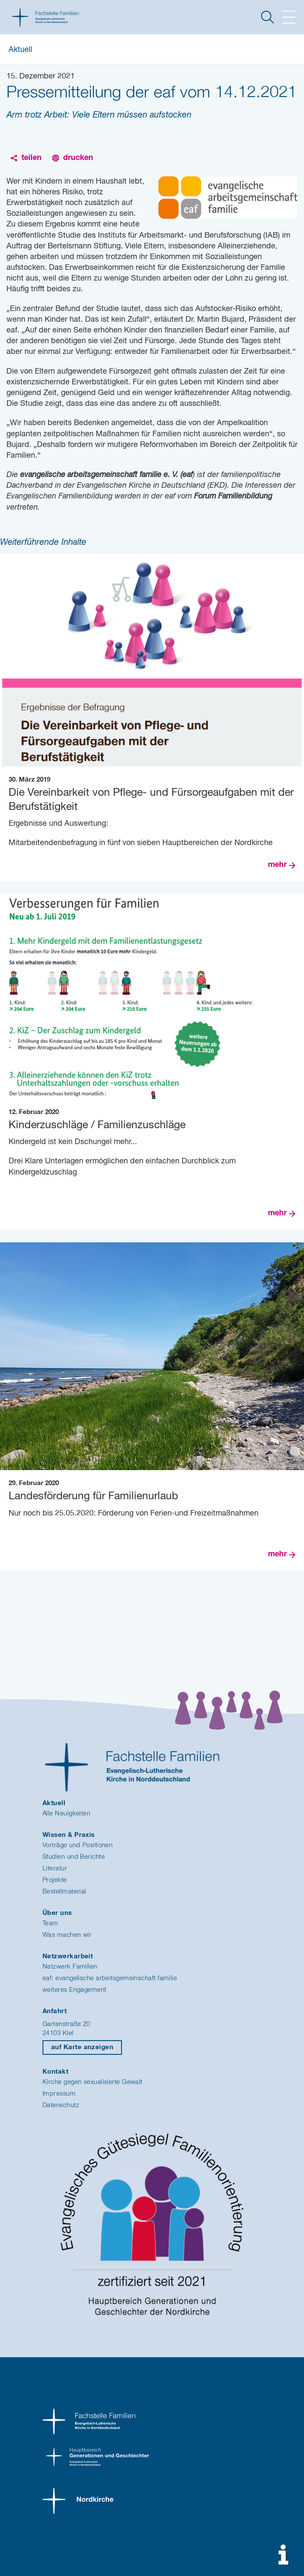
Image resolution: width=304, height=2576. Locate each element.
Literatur (55, 1868)
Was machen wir (67, 1935)
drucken (78, 158)
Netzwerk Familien (70, 1966)
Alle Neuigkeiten (66, 1813)
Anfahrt (55, 2011)
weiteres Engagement (74, 1990)
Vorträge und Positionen (77, 1845)
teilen (31, 158)
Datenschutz (61, 2105)
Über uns (57, 1913)
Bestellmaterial (64, 1891)
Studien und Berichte (74, 1857)
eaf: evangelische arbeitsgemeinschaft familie (110, 1978)
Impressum (59, 2093)
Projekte (55, 1880)
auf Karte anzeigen (82, 2047)
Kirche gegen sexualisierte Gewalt (93, 2082)
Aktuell (20, 50)
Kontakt (55, 2072)
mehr (277, 865)
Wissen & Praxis (69, 1835)
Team (50, 1923)
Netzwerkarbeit (68, 1956)
